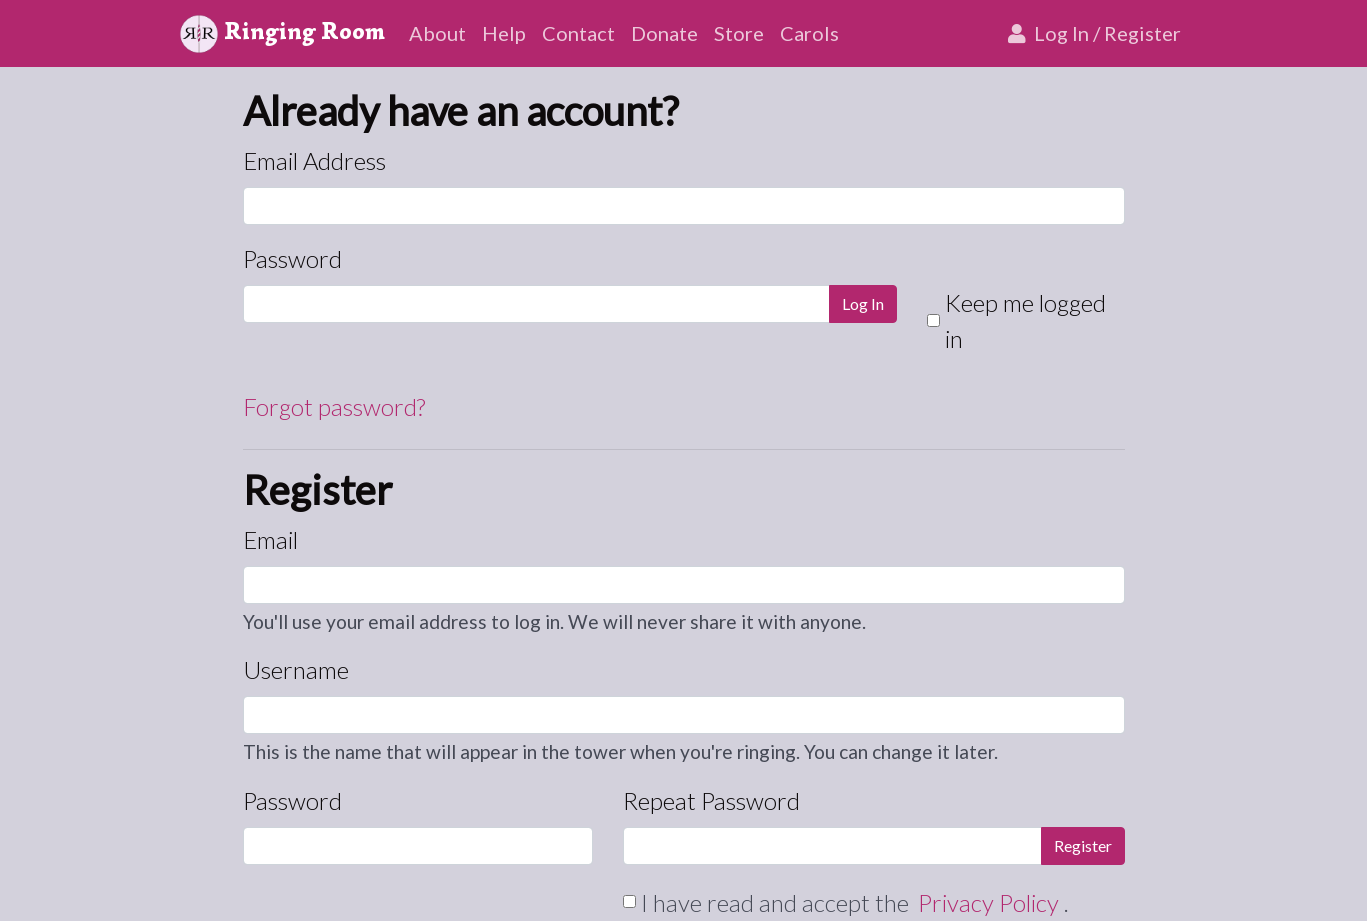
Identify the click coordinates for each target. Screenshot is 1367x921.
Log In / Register (1093, 33)
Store (739, 33)
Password (292, 258)
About (437, 33)
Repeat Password (711, 800)
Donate (664, 33)
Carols (809, 33)
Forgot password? (334, 406)
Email (270, 539)
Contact (578, 33)
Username (296, 669)
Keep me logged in (1025, 320)
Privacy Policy (991, 902)
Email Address (314, 160)
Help (504, 33)
